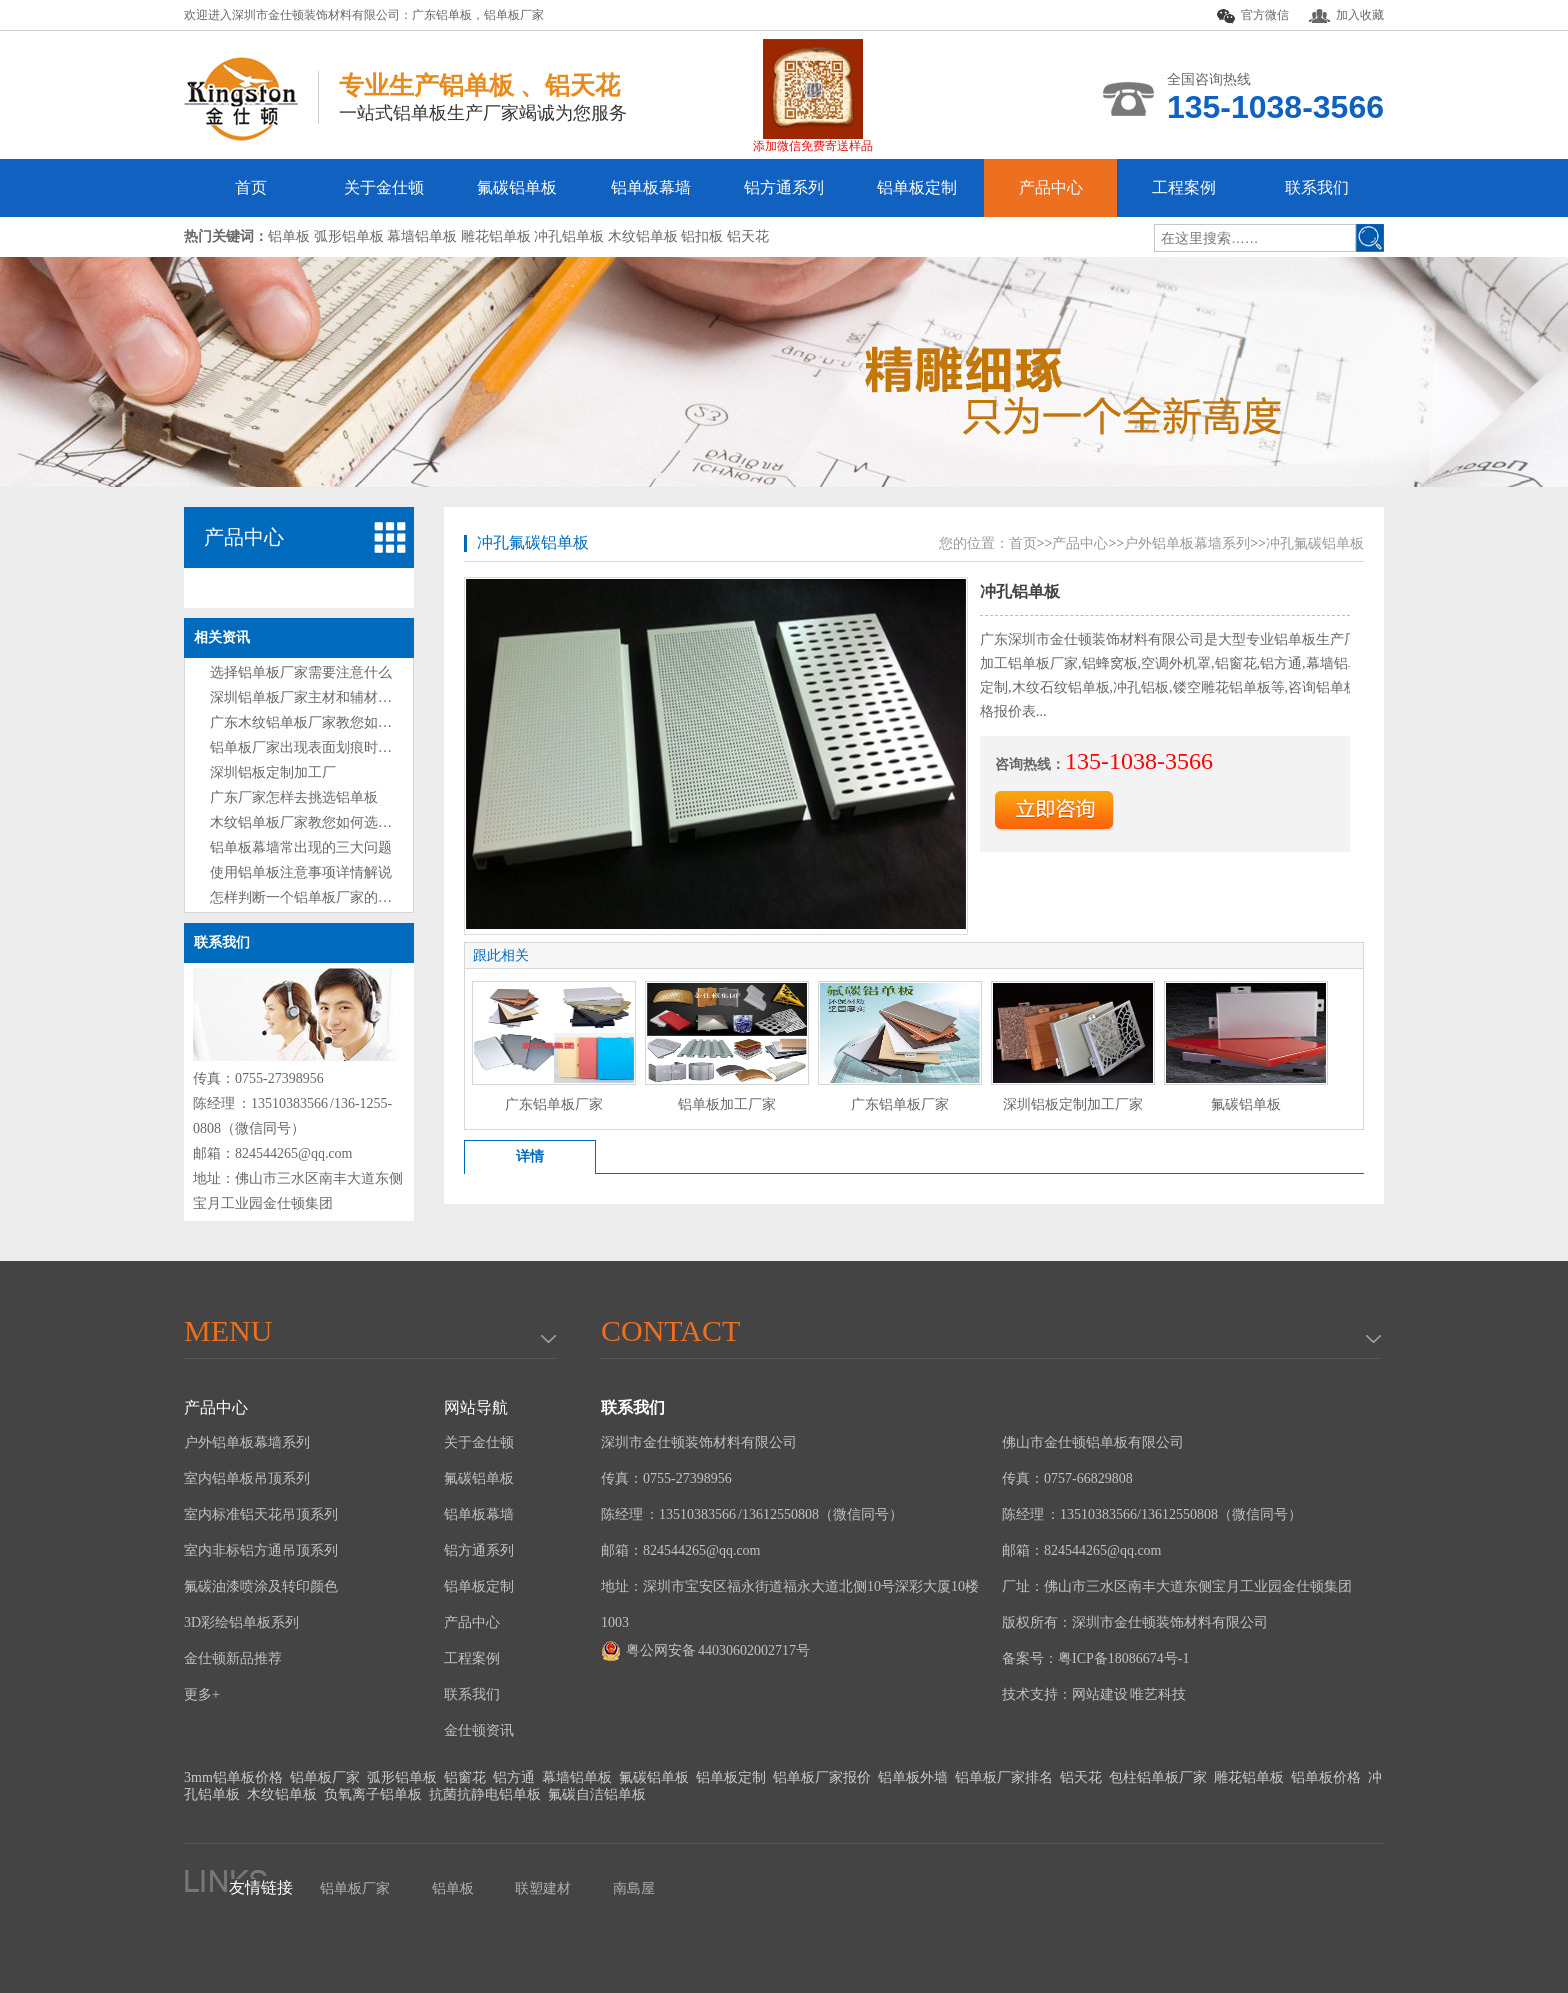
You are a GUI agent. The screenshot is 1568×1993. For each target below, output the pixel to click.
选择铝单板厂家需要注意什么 (301, 672)
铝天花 (1081, 1777)
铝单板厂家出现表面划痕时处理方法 (322, 747)
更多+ (202, 1694)
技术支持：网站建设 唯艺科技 (1094, 1694)
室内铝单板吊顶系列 (247, 1478)
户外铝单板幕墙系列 (1187, 543)
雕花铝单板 (1249, 1777)
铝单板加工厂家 (727, 1104)
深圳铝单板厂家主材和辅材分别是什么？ (336, 697)
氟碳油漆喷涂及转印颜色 (261, 1586)
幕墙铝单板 (577, 1777)
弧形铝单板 (402, 1777)
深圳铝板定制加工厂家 (1073, 1104)
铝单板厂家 (514, 15)
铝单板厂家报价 (822, 1777)
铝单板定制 (917, 187)
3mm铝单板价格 (233, 1777)
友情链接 (261, 1887)
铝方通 (514, 1777)
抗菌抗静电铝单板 (485, 1794)
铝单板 (453, 1888)
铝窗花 (465, 1777)
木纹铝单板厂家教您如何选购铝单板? (325, 822)
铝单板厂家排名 (1004, 1777)
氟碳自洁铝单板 (597, 1794)
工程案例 (1184, 187)
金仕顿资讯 (479, 1730)
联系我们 (1317, 187)
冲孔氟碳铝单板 (533, 542)
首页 (251, 187)
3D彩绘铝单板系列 (241, 1622)
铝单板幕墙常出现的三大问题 (301, 847)
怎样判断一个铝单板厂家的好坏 (308, 897)
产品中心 (1051, 187)
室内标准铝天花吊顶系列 (261, 1514)
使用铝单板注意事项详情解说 (301, 872)
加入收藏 (1346, 15)
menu (228, 1330)
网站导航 (476, 1407)
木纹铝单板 (282, 1794)
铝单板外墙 (913, 1777)
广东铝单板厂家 (554, 1104)
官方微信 (1253, 16)
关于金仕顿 (384, 187)
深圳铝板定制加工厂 (273, 772)
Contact (670, 1330)
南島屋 (634, 1888)
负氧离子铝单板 (373, 1794)
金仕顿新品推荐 (233, 1658)
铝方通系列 (784, 187)
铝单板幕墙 (651, 187)
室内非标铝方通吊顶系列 (261, 1550)
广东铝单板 (442, 15)
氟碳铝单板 (517, 187)
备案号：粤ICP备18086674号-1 (1095, 1658)
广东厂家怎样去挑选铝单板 (294, 797)
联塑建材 (543, 1888)
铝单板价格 (1326, 1777)
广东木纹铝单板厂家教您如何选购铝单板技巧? (353, 722)
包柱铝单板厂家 (1158, 1777)
